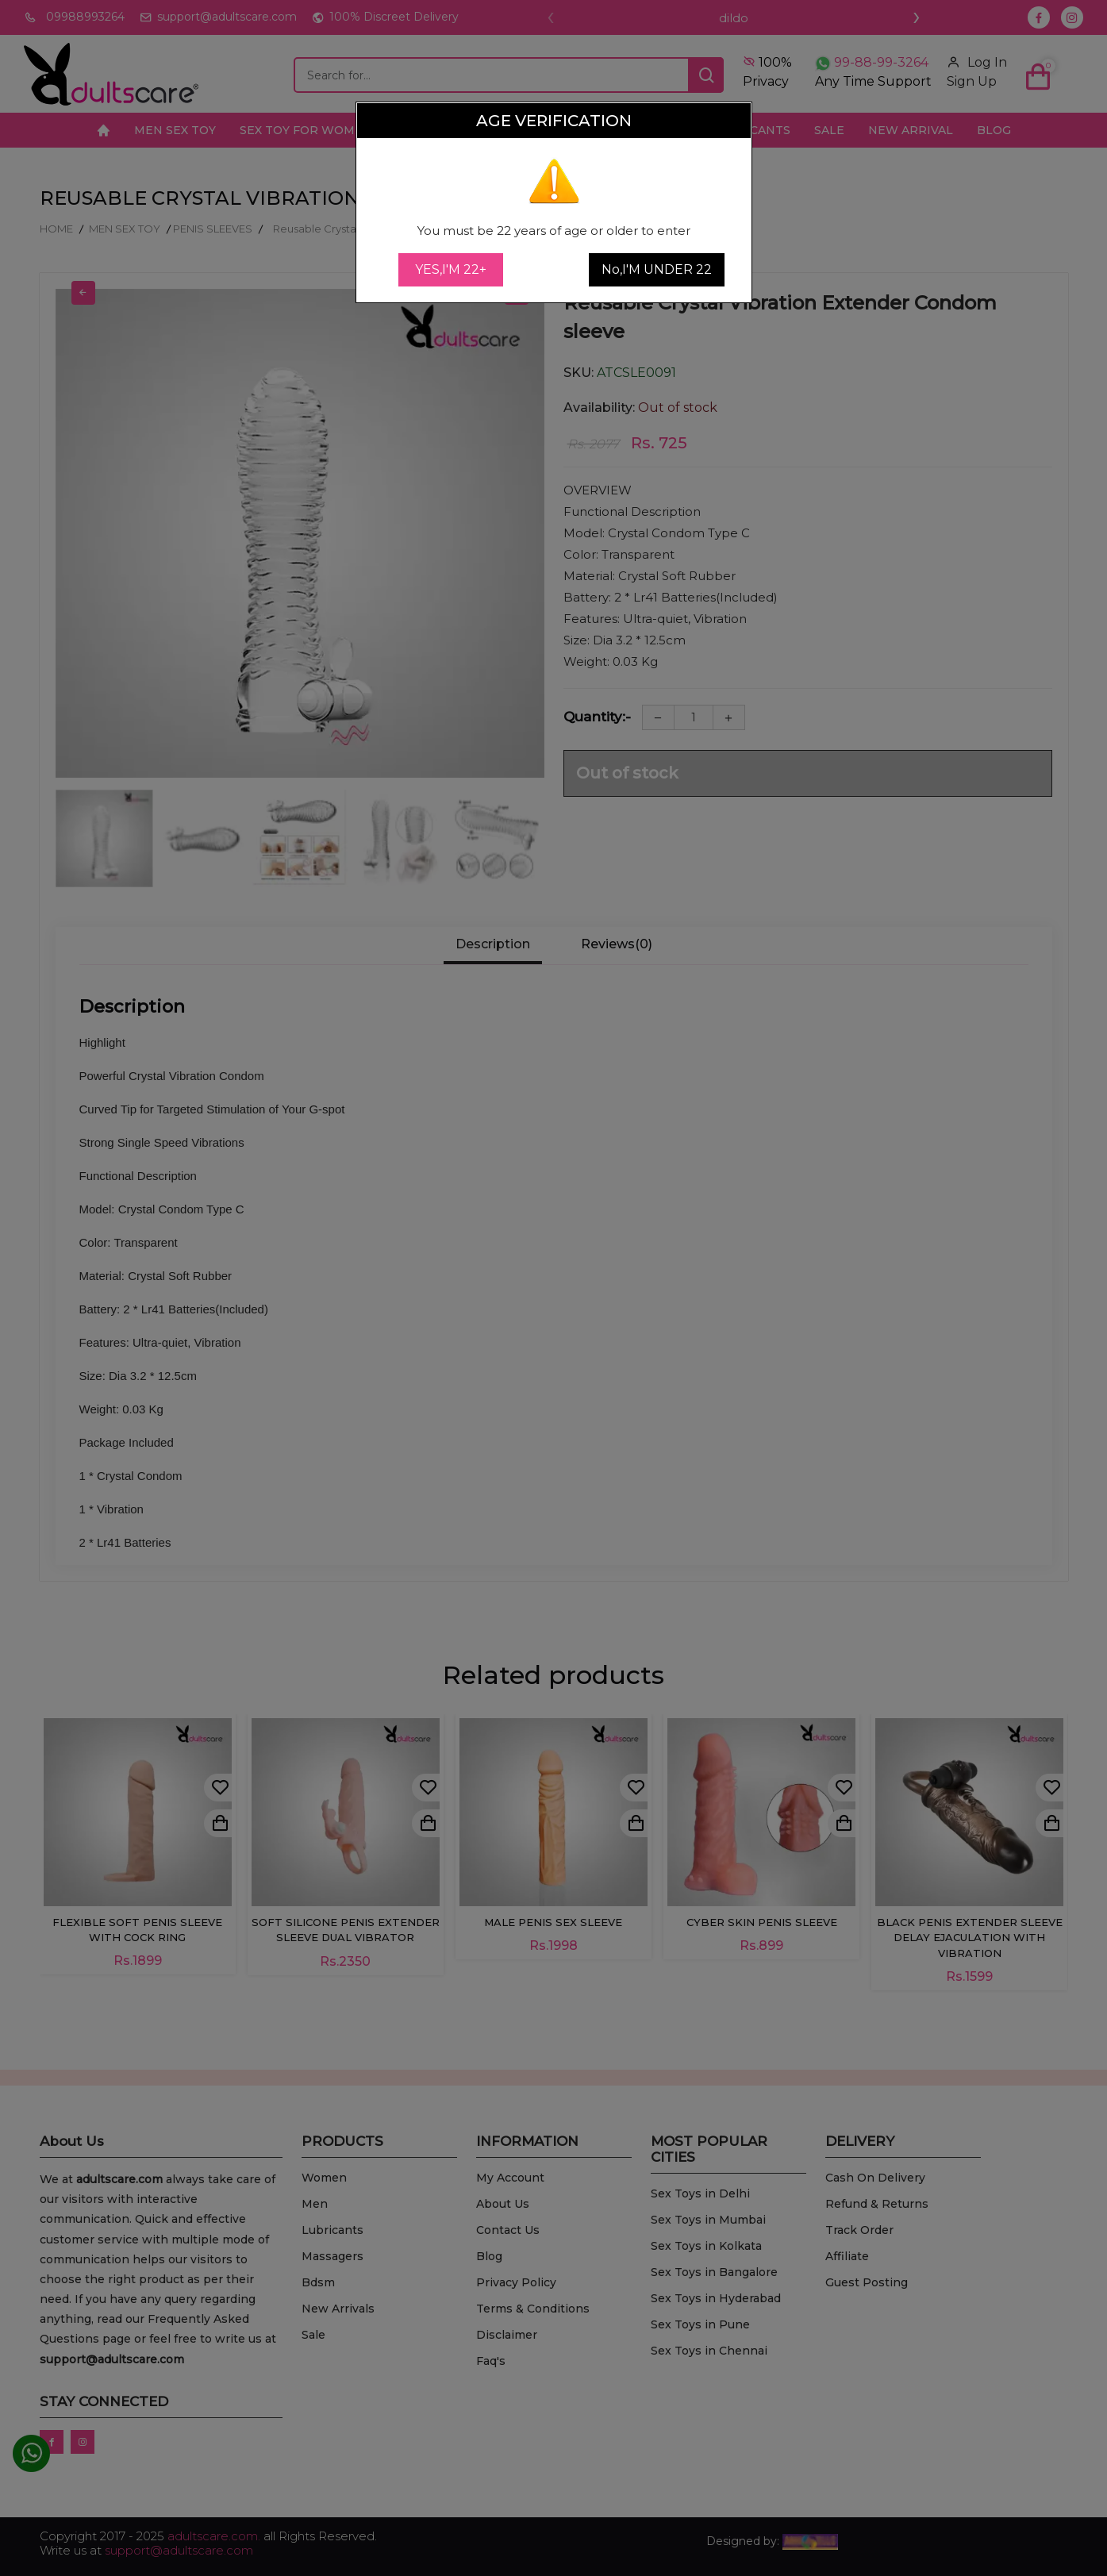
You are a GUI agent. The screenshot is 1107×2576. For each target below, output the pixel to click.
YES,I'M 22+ (450, 269)
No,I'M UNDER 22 (657, 269)
